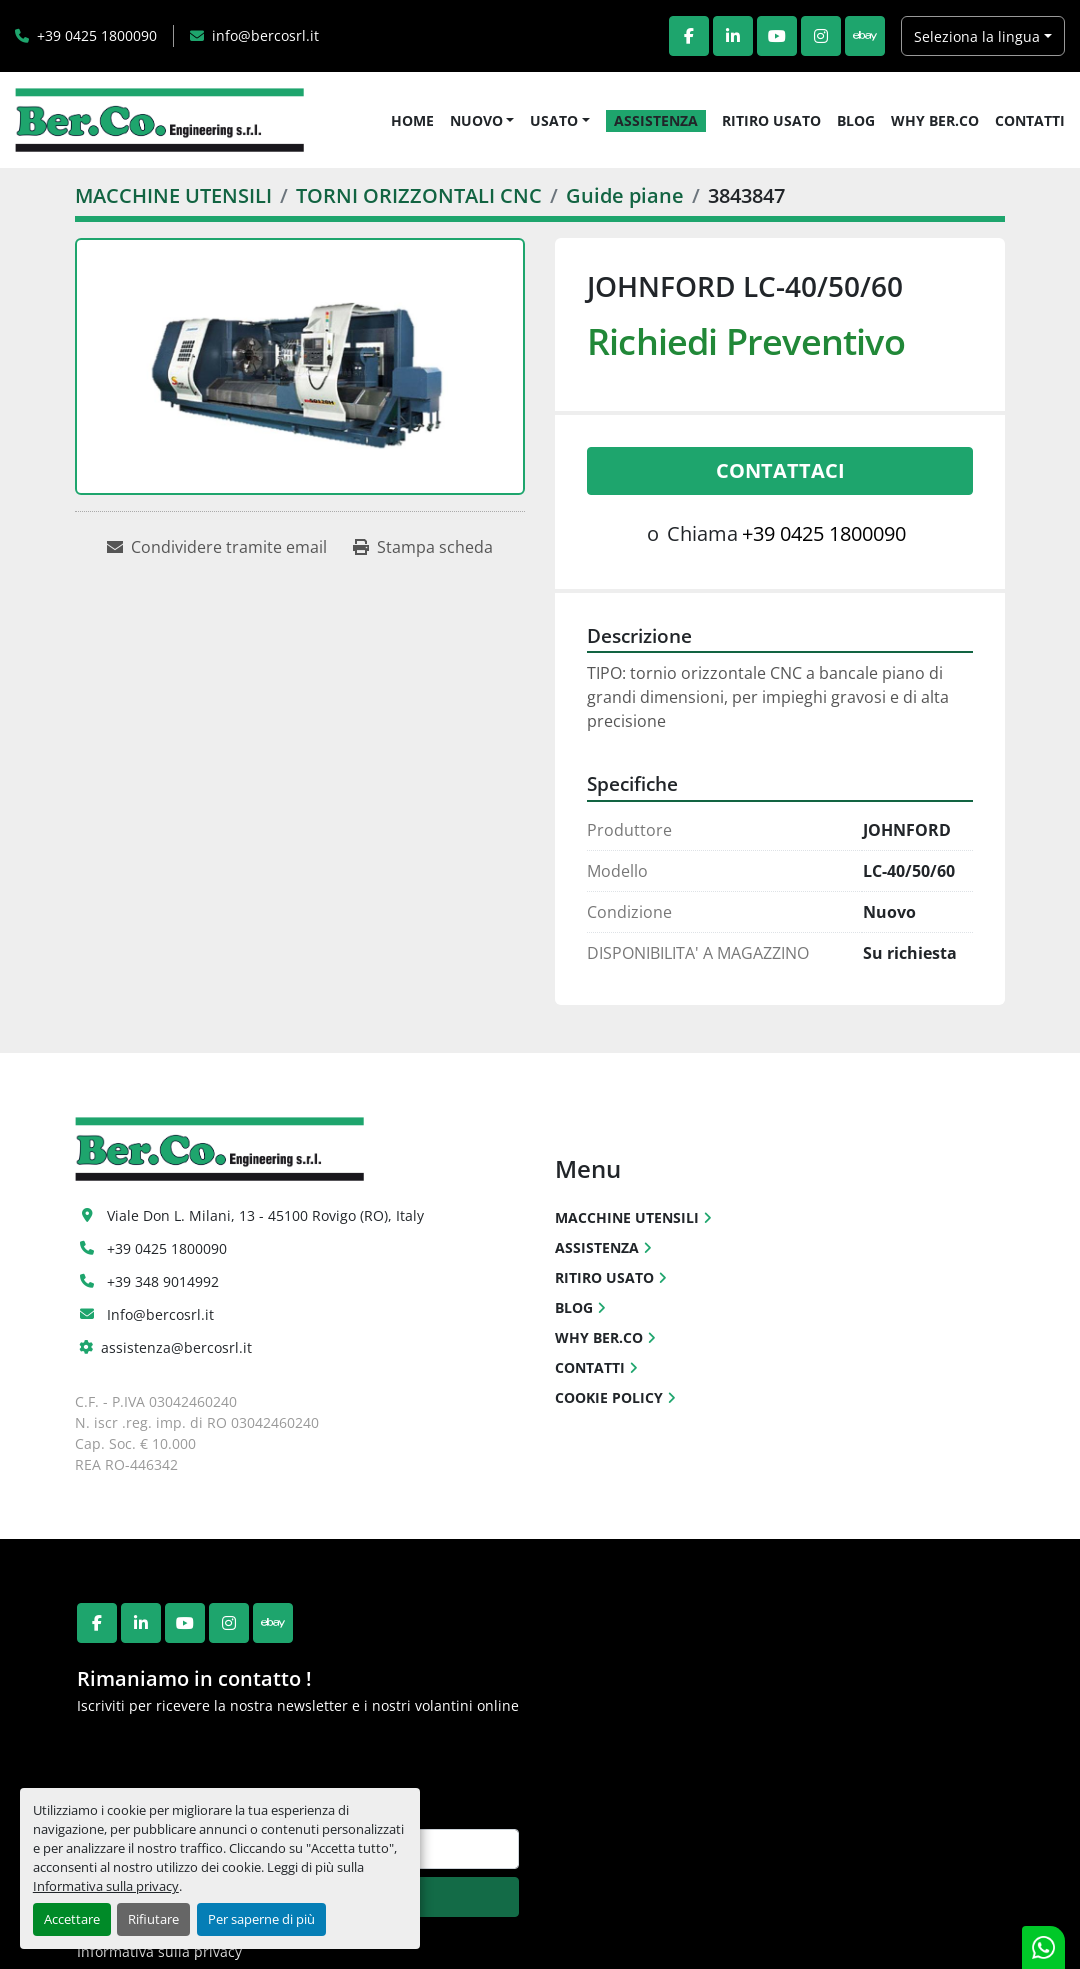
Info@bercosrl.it (160, 1314)
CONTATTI (1030, 120)
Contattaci (780, 470)
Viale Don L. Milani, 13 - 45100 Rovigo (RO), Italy (265, 1215)
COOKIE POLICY (609, 1397)
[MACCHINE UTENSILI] (173, 195)
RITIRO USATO (771, 120)
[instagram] (821, 36)
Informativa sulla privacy (106, 1886)
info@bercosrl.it (265, 35)
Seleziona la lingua (977, 36)
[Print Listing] (423, 547)
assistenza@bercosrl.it (176, 1347)
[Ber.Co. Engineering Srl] (219, 1146)
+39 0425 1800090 (97, 35)
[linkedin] (733, 36)
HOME (412, 120)
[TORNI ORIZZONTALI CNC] (419, 195)
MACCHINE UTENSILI (627, 1217)
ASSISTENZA (656, 120)
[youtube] (777, 36)
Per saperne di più (261, 1919)
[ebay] (865, 36)
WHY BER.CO (935, 120)
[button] (482, 120)
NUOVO (476, 120)
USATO (554, 120)
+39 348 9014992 (163, 1281)
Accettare (72, 1919)
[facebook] (689, 36)
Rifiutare (153, 1919)
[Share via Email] (217, 547)
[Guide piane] (625, 195)
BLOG (856, 120)
